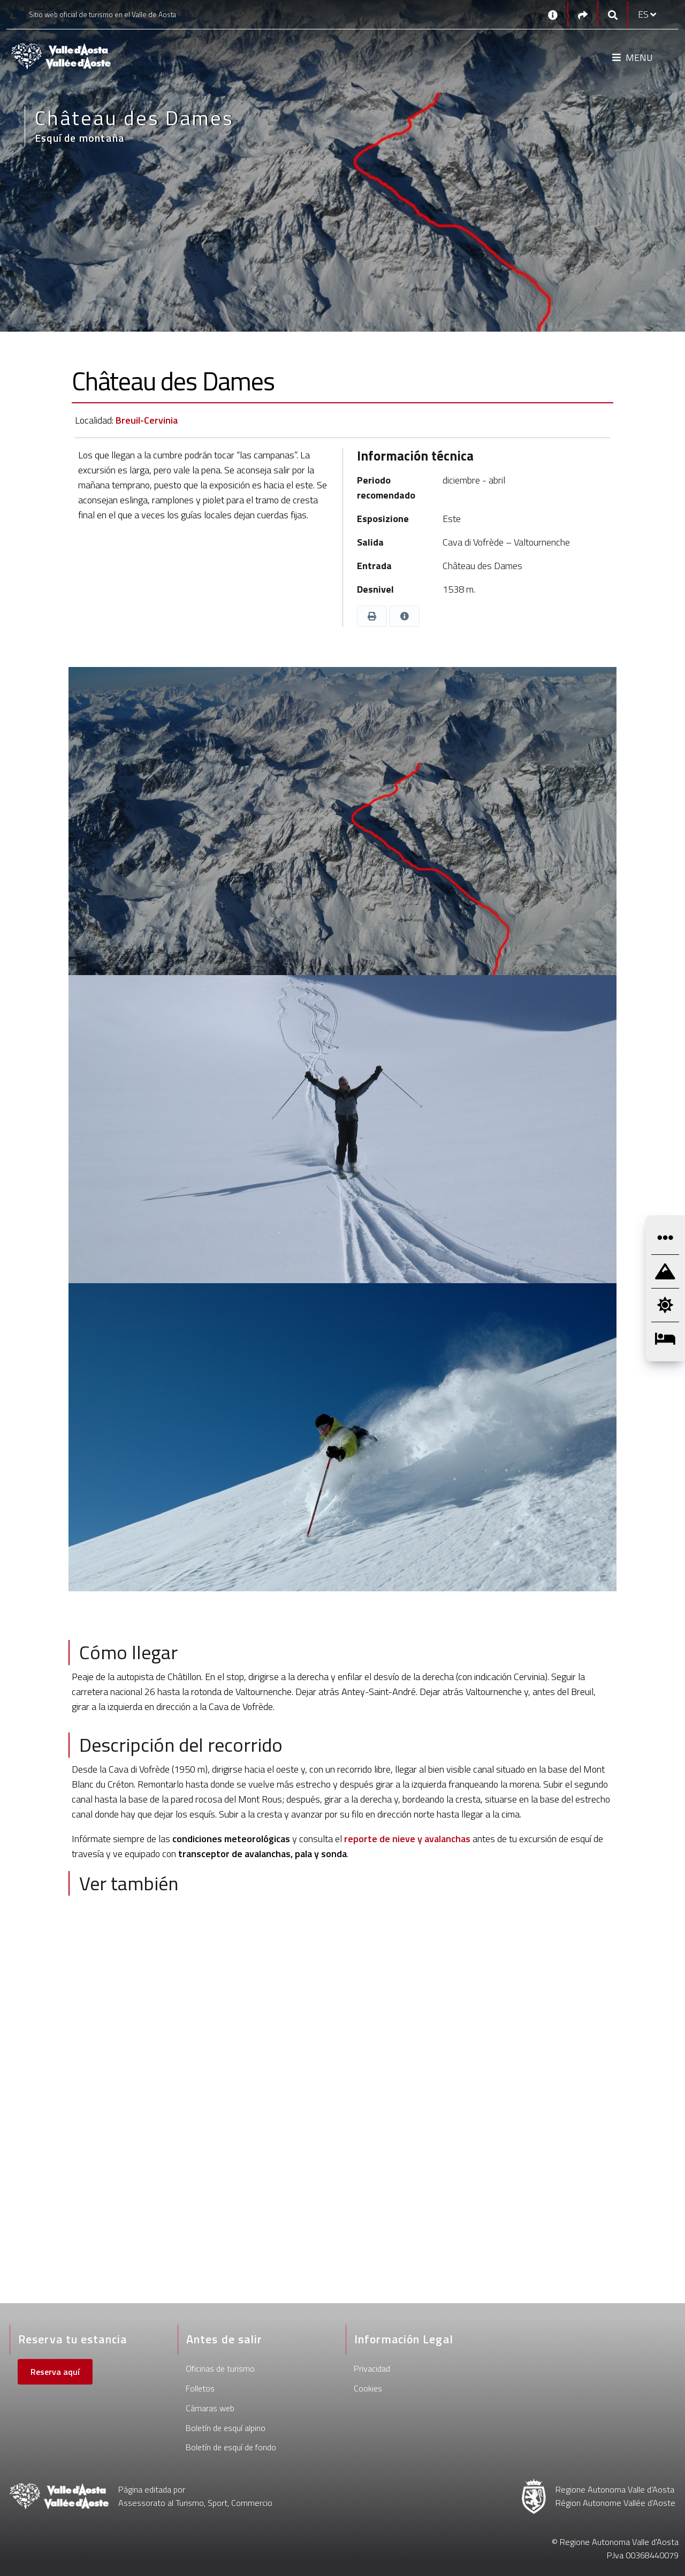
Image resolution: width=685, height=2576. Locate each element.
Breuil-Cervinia (147, 420)
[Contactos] (553, 14)
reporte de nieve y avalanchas (406, 1838)
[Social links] (583, 14)
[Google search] (613, 14)
